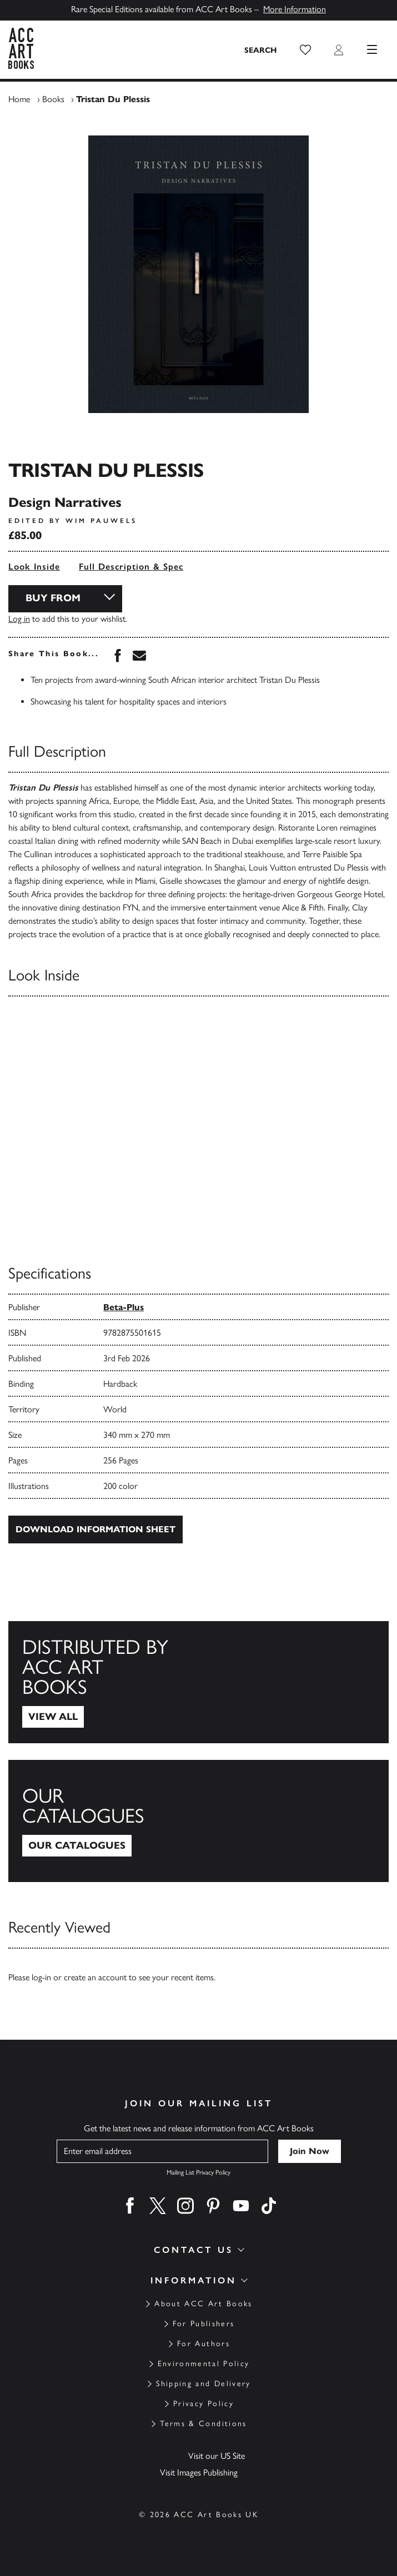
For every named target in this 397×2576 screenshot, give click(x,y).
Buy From (53, 598)
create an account (95, 1977)
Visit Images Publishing (199, 2472)
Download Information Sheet (95, 1529)
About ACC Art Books (203, 2303)
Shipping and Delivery (203, 2383)
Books (53, 99)
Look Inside (34, 566)
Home (19, 99)
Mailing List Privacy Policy (198, 2172)
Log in (19, 618)
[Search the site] (261, 50)
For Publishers (204, 2323)
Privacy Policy (203, 2403)
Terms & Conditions (203, 2423)
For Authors (203, 2343)
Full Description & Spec (131, 566)
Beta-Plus (123, 1307)
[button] (305, 50)
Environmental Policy (204, 2363)
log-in (41, 1977)
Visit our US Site (216, 2456)
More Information (294, 9)
